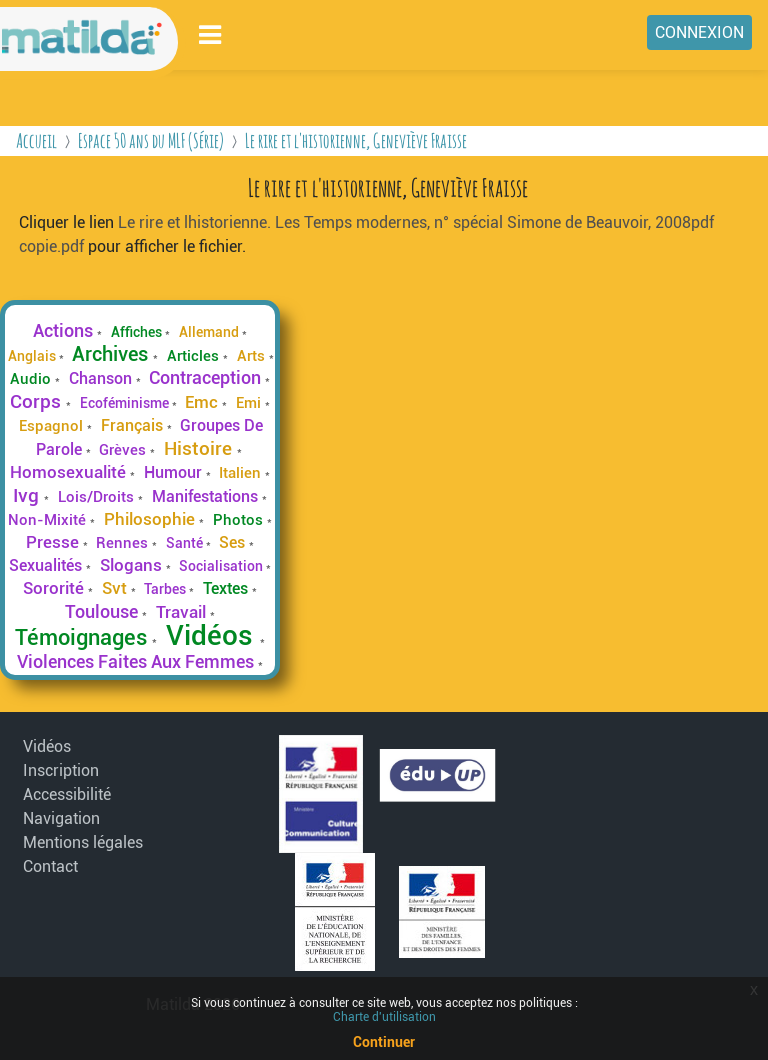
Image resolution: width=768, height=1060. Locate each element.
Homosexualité (70, 472)
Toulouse (103, 611)
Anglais (33, 356)
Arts (253, 356)
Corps (38, 401)
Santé (186, 543)
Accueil (36, 140)
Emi (250, 403)
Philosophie (151, 519)
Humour (175, 472)
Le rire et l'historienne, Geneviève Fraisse (356, 140)
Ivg (28, 495)
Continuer (384, 1042)
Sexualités (47, 565)
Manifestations (207, 496)
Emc (203, 402)
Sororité (55, 588)
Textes (227, 588)
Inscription (61, 770)
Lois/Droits (98, 497)
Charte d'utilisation (384, 1017)
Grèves (124, 450)
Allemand (210, 332)
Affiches (138, 332)
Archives (112, 354)
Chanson (102, 378)
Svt (116, 588)
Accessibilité (67, 794)
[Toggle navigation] (211, 34)
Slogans (133, 565)
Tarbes (166, 589)
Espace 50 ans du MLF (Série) (151, 140)
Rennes (124, 543)
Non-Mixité (49, 520)
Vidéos (213, 635)
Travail (183, 612)
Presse (54, 542)
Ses (234, 542)
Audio (32, 379)
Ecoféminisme (126, 403)
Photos (240, 520)
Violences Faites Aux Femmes (137, 662)
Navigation (61, 818)
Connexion (699, 32)
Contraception (207, 378)
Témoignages (83, 637)
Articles (195, 356)
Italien (242, 473)
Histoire (200, 448)
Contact (50, 866)
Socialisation (222, 566)
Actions (65, 331)
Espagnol (53, 426)
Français (134, 425)
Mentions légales (83, 842)
